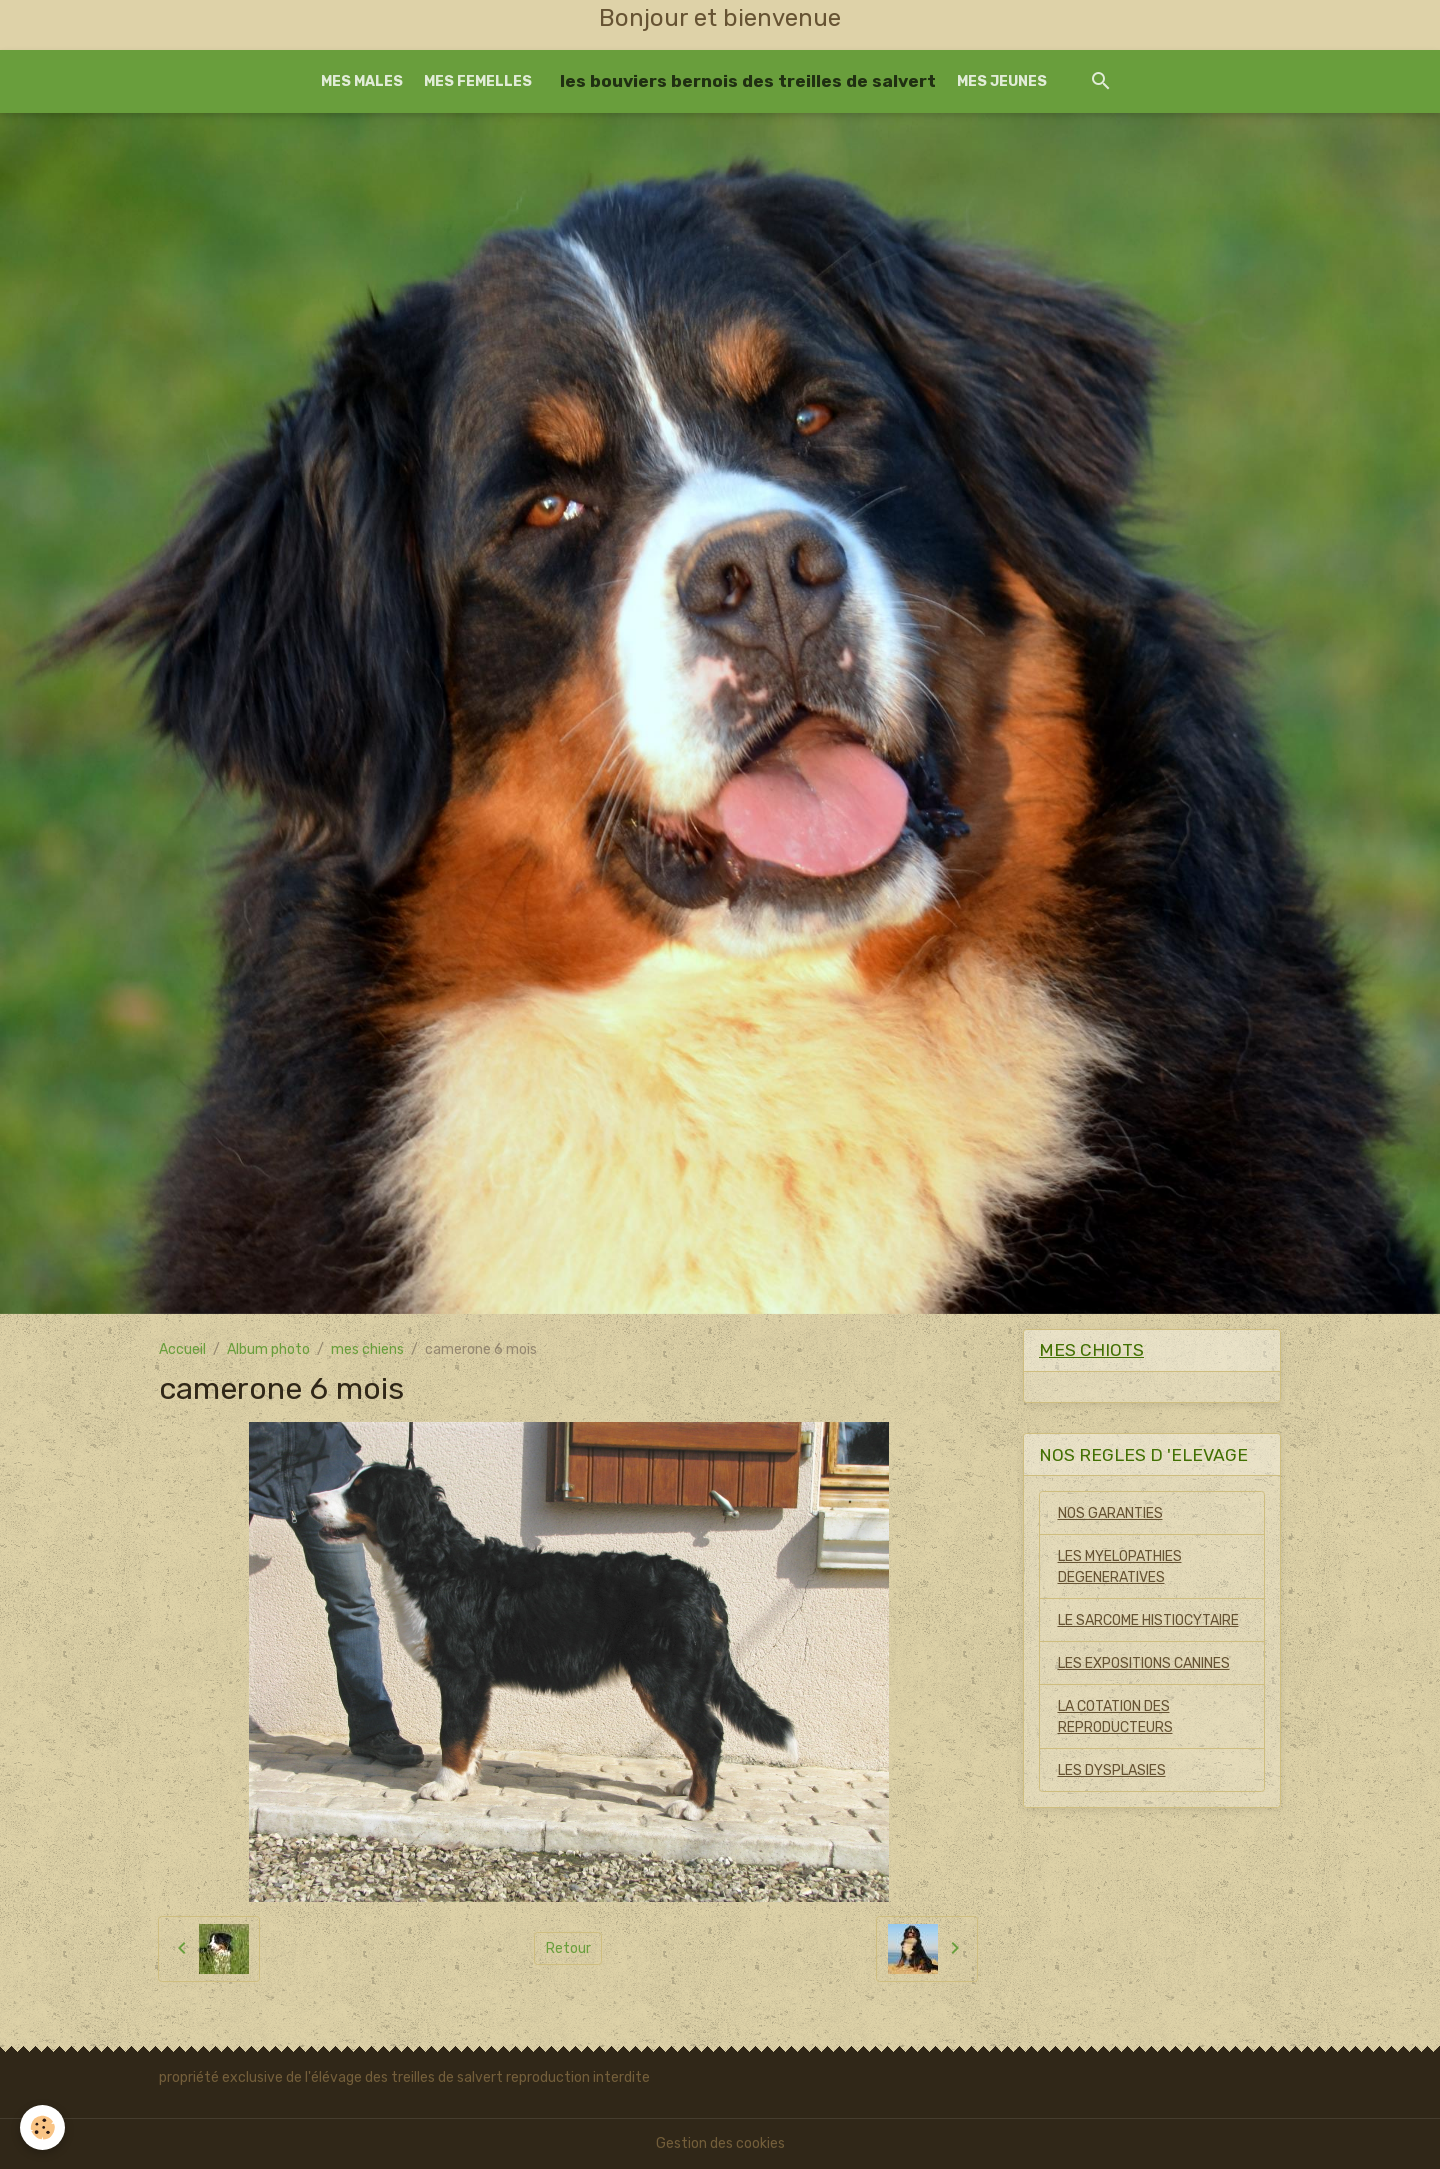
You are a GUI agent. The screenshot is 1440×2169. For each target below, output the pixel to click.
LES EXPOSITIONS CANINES (1144, 1663)
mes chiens (367, 1349)
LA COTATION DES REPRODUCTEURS (1115, 1717)
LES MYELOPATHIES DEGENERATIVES (1120, 1567)
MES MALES (362, 81)
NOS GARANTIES (1110, 1513)
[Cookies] (42, 2127)
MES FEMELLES (478, 81)
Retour (568, 1948)
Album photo (268, 1349)
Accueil (182, 1349)
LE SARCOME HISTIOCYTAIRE (1148, 1620)
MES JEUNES (1002, 81)
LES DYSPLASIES (1112, 1770)
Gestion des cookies (720, 2143)
